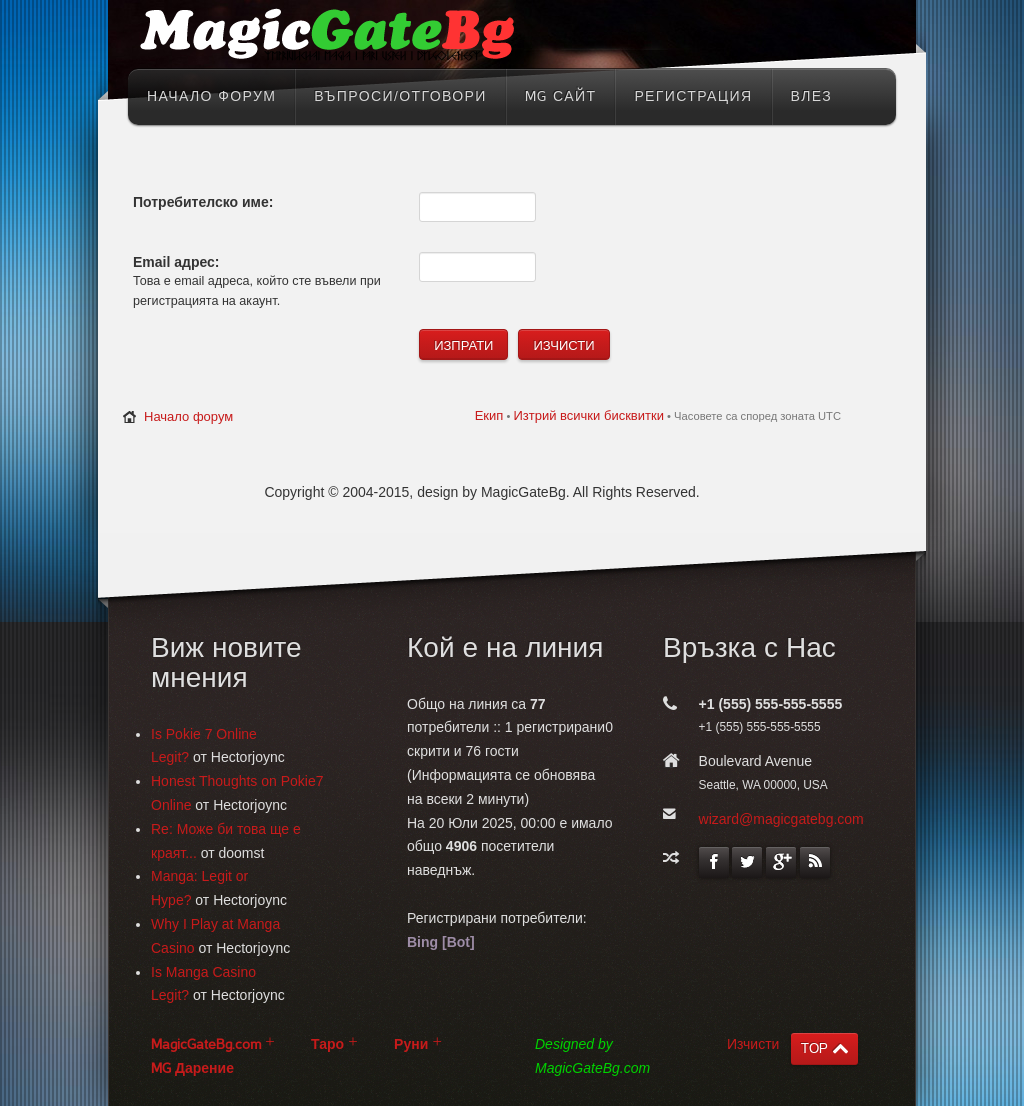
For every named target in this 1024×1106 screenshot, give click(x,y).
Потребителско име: (203, 202)
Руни (411, 1044)
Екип (489, 415)
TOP (814, 1048)
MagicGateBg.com (206, 1044)
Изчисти (753, 1044)
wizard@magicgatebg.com (781, 819)
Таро (327, 1044)
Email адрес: (176, 262)
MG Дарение (192, 1068)
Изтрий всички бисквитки (588, 415)
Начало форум (188, 416)
